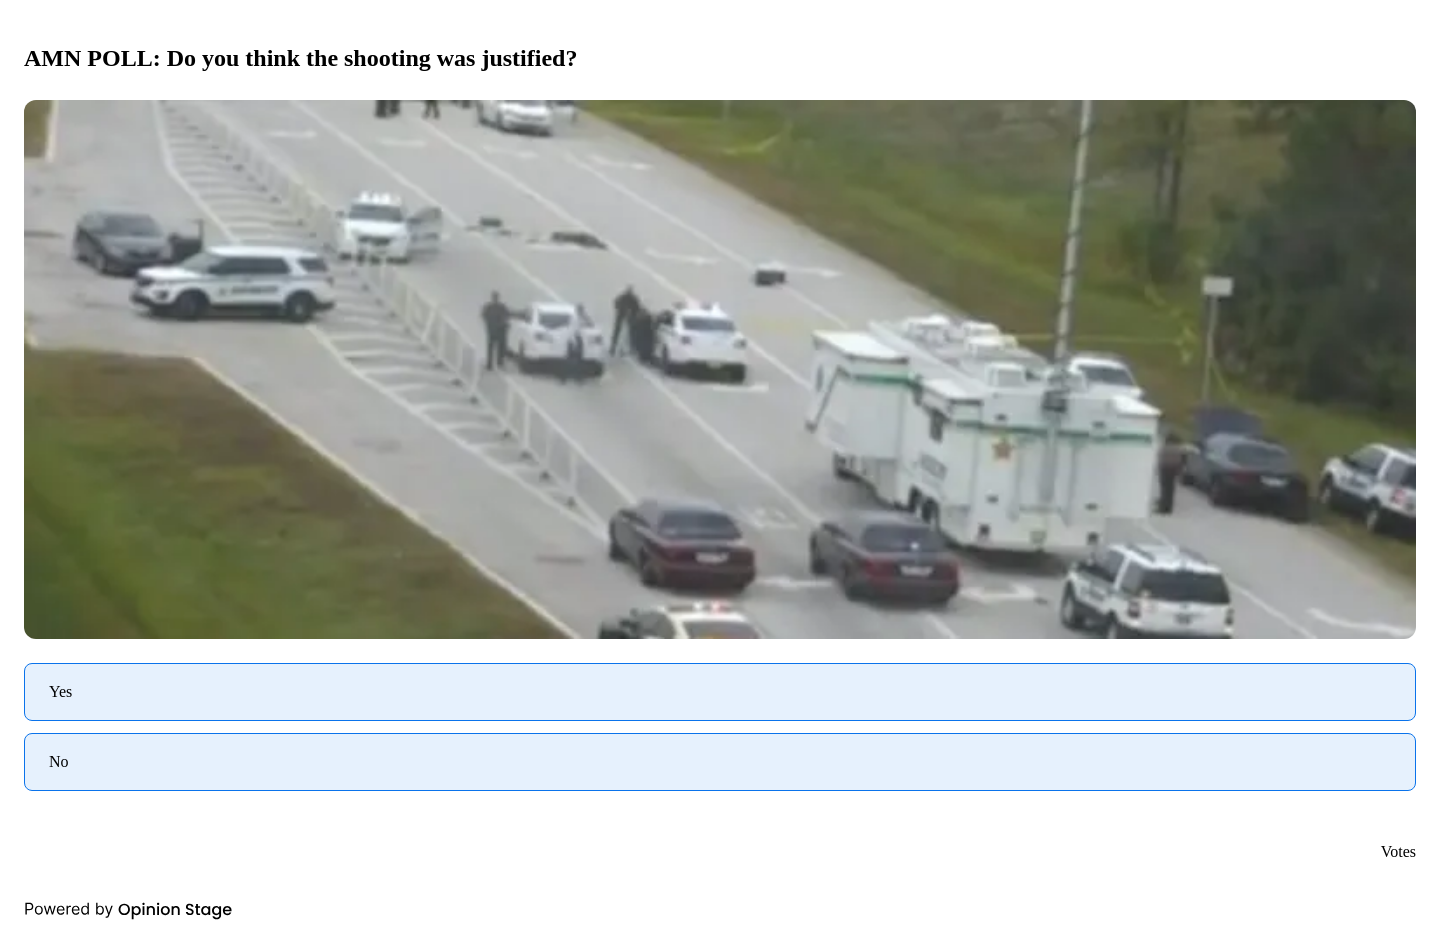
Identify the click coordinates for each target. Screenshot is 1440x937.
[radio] (720, 692)
